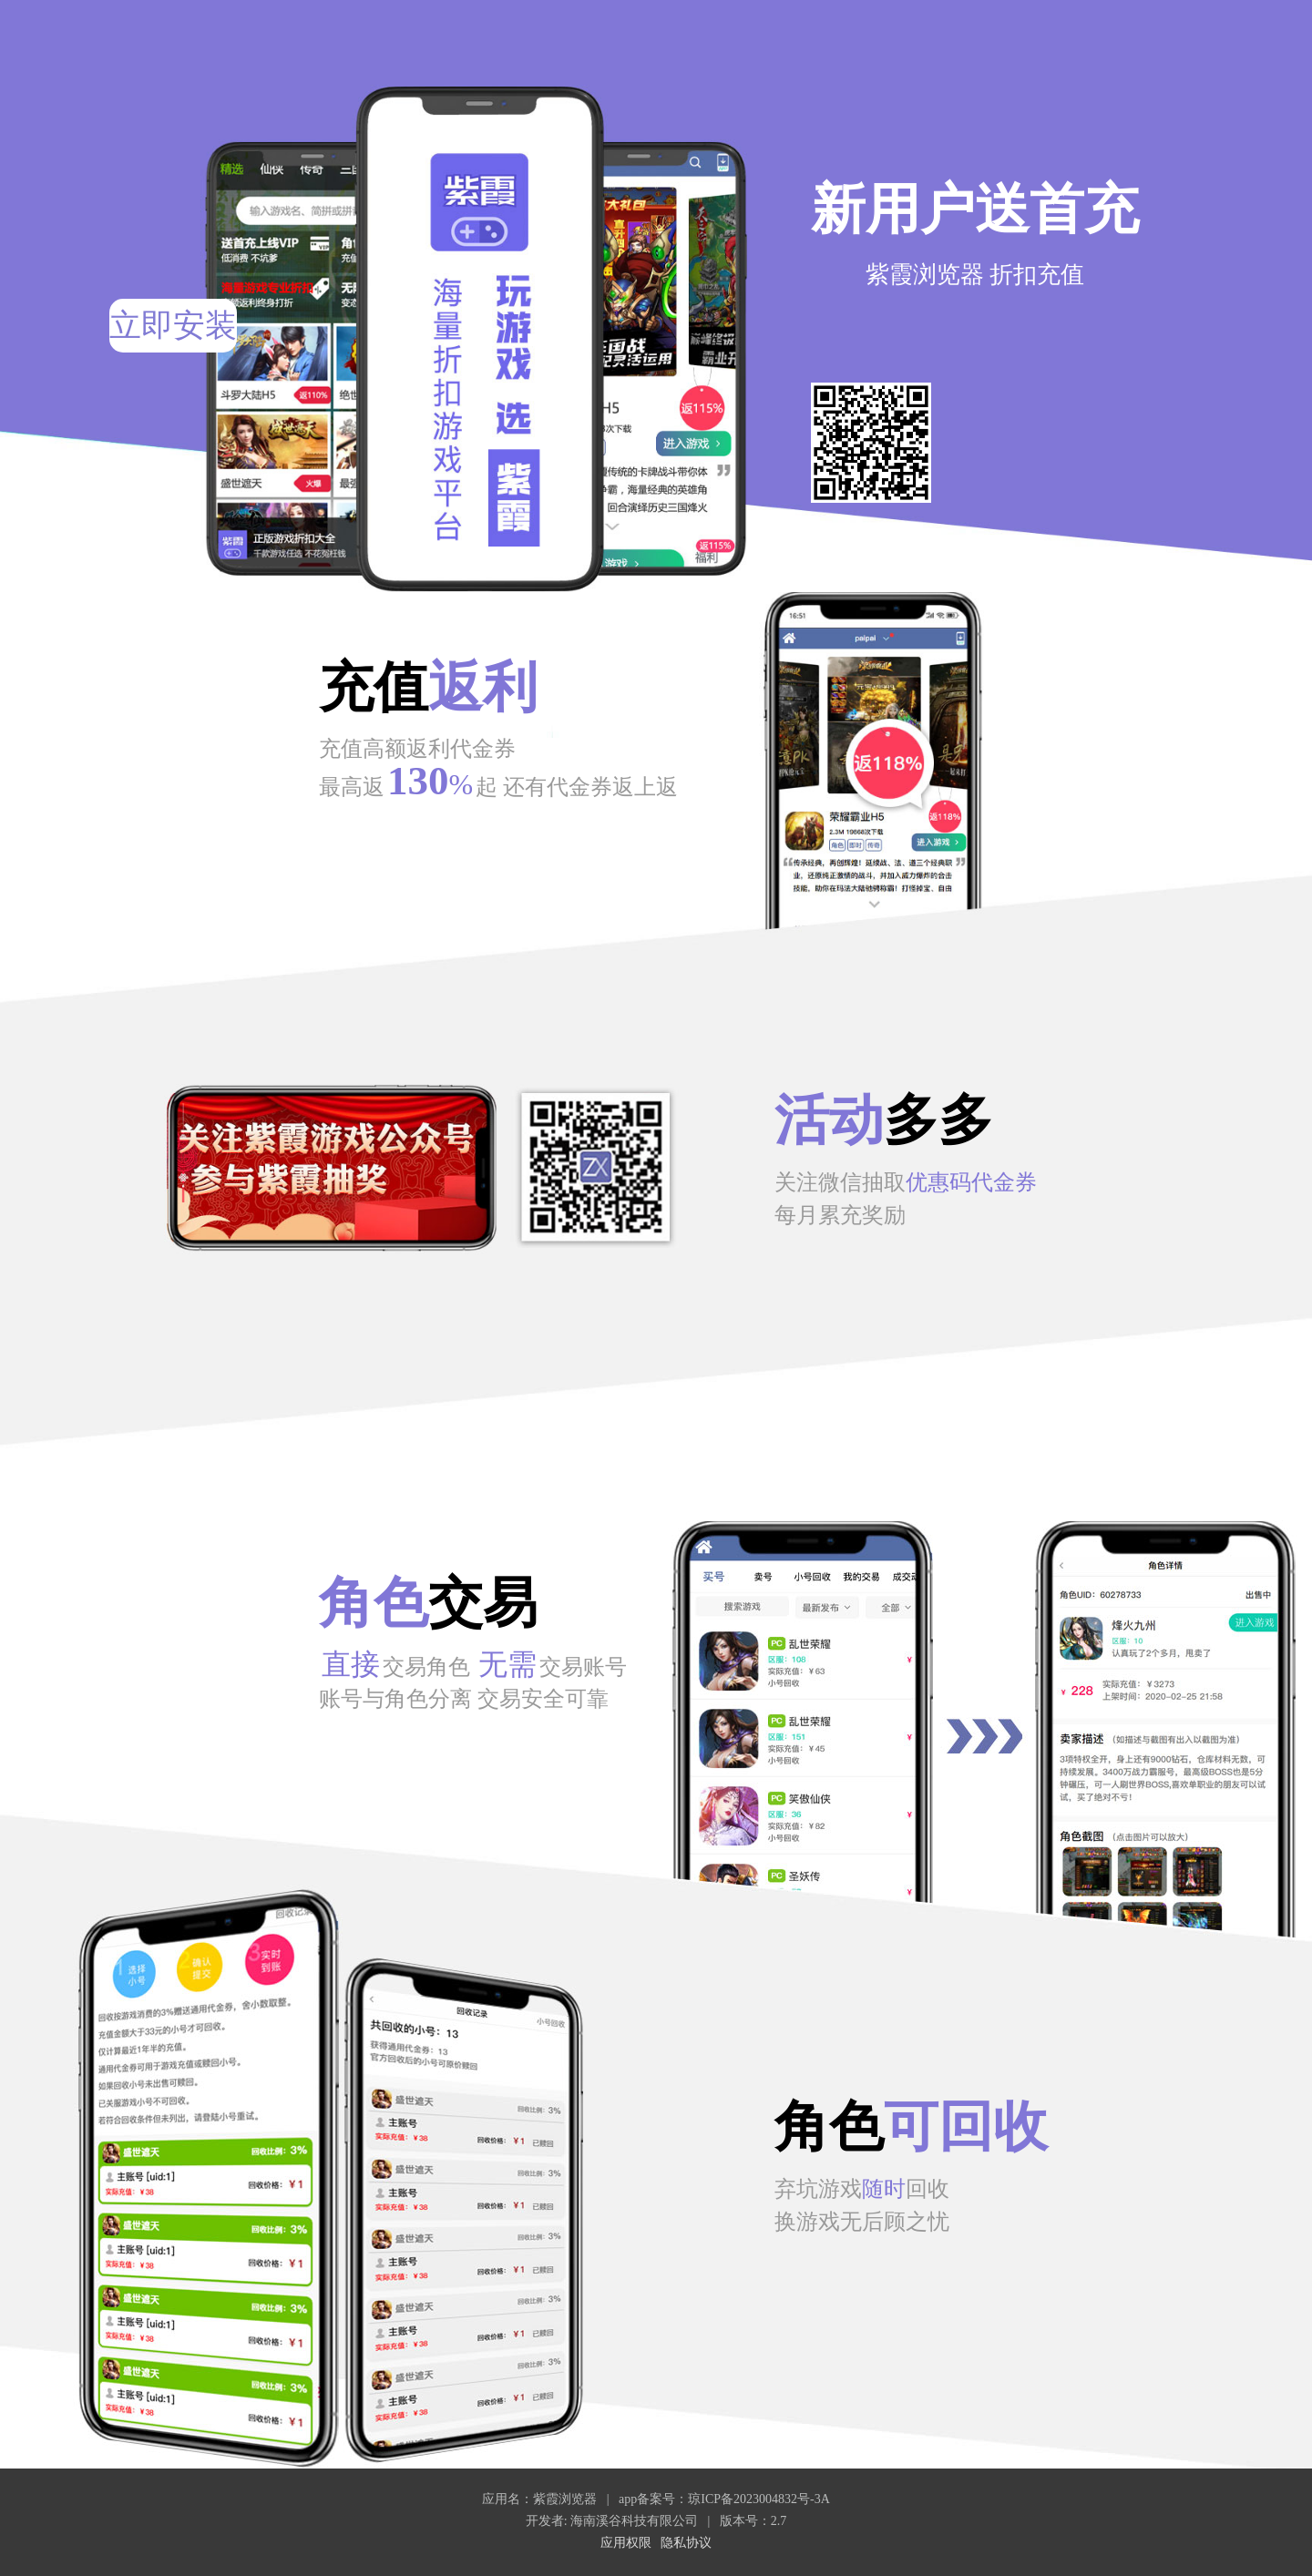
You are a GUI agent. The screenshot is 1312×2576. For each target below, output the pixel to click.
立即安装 (173, 325)
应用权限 (625, 2543)
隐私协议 (686, 2543)
